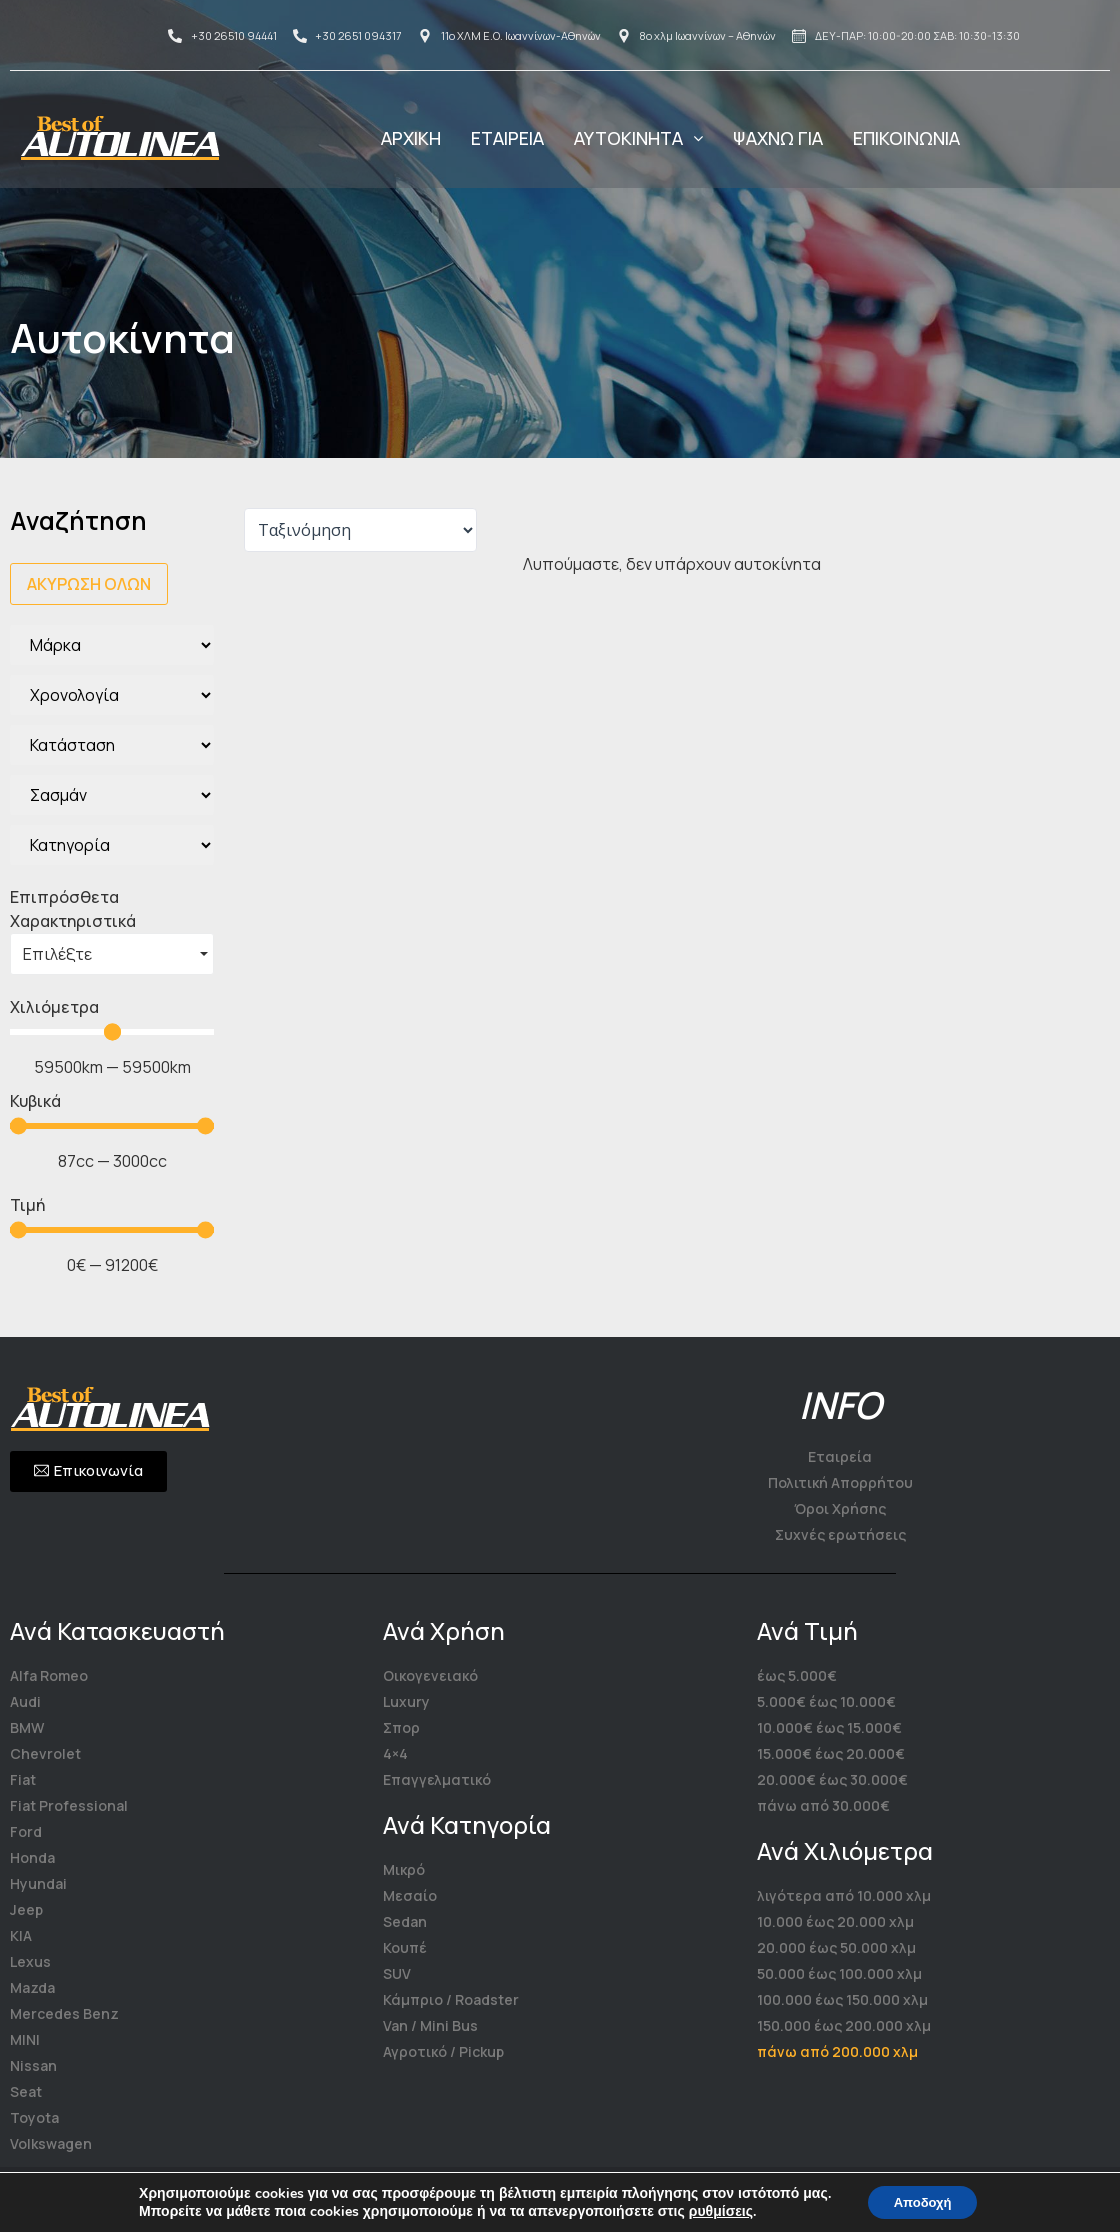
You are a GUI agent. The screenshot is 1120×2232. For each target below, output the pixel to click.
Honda (32, 1857)
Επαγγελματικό (437, 1779)
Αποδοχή (923, 2200)
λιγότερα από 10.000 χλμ (844, 1895)
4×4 (395, 1753)
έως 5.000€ (797, 1675)
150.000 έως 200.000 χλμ (844, 2025)
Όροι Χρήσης (840, 1508)
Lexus (30, 1961)
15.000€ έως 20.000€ (831, 1753)
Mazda (32, 1987)
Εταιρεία (840, 1456)
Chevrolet (45, 1753)
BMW (27, 1727)
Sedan (405, 1921)
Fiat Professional (69, 1805)
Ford (26, 1831)
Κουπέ (405, 1947)
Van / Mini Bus (430, 2025)
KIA (21, 1935)
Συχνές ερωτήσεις (840, 1534)
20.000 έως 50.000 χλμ (836, 1947)
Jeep (26, 1909)
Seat (26, 2091)
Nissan (33, 2065)
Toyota (34, 2117)
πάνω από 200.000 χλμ (837, 2051)
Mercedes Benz (64, 2013)
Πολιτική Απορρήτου (840, 1482)
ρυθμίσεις (714, 2210)
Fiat (23, 1779)
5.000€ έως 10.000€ (826, 1701)
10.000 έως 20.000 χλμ (835, 1921)
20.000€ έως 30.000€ (832, 1779)
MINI (25, 2039)
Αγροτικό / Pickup (443, 2051)
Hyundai (38, 1883)
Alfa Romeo (49, 1675)
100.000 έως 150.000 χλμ (842, 1999)
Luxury (406, 1701)
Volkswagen (51, 2143)
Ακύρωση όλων (89, 584)
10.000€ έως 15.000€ (829, 1727)
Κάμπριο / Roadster (451, 1999)
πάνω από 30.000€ (823, 1805)
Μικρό (404, 1869)
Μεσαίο (410, 1895)
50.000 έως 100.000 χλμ (839, 1973)
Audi (25, 1701)
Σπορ (401, 1727)
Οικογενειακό (430, 1675)
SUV (397, 1973)
